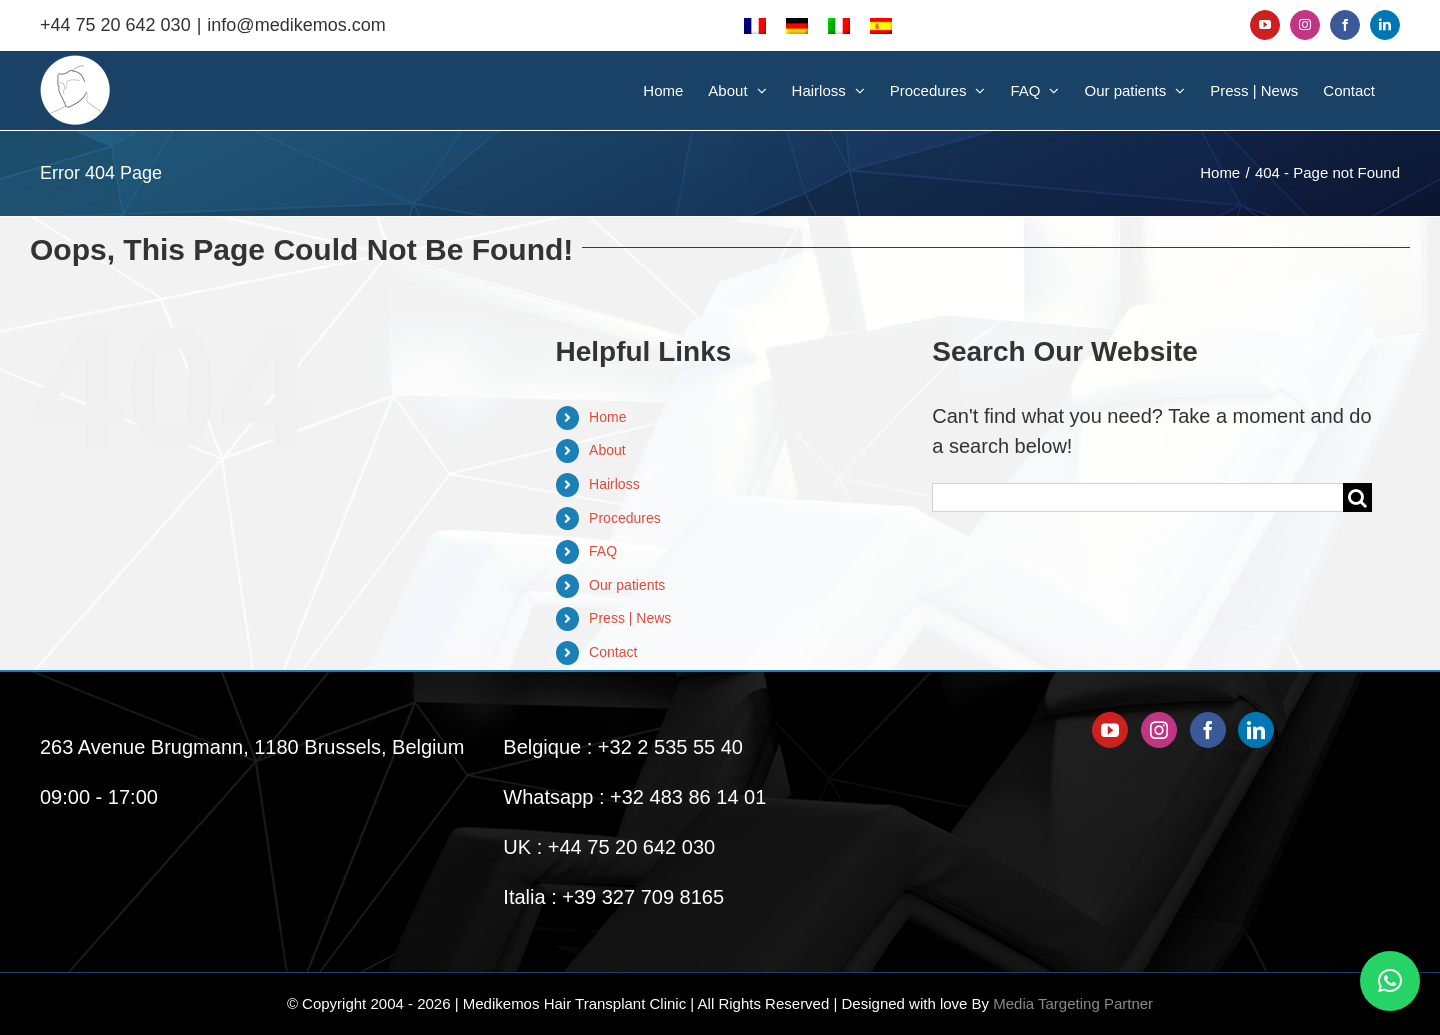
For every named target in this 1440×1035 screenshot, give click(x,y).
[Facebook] (1208, 730)
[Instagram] (1159, 730)
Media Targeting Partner (1073, 1003)
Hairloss (614, 484)
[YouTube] (1110, 730)
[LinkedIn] (1256, 730)
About (607, 450)
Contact (613, 652)
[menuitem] (755, 24)
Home (607, 417)
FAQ (603, 551)
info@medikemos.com (296, 25)
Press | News (630, 618)
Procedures (625, 518)
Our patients (627, 585)
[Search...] (1137, 497)
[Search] (1357, 497)
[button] (1390, 981)
